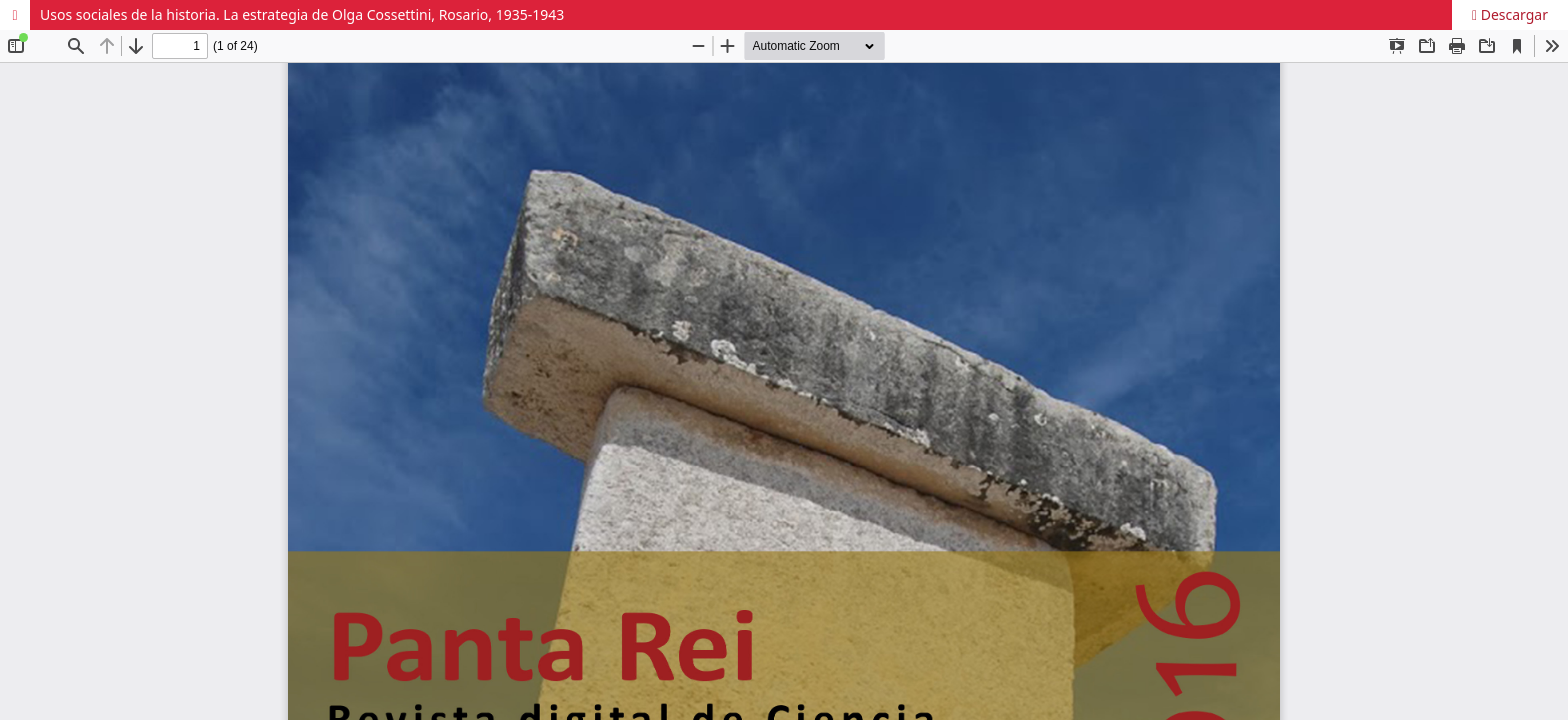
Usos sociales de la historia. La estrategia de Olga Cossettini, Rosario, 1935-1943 (302, 14)
